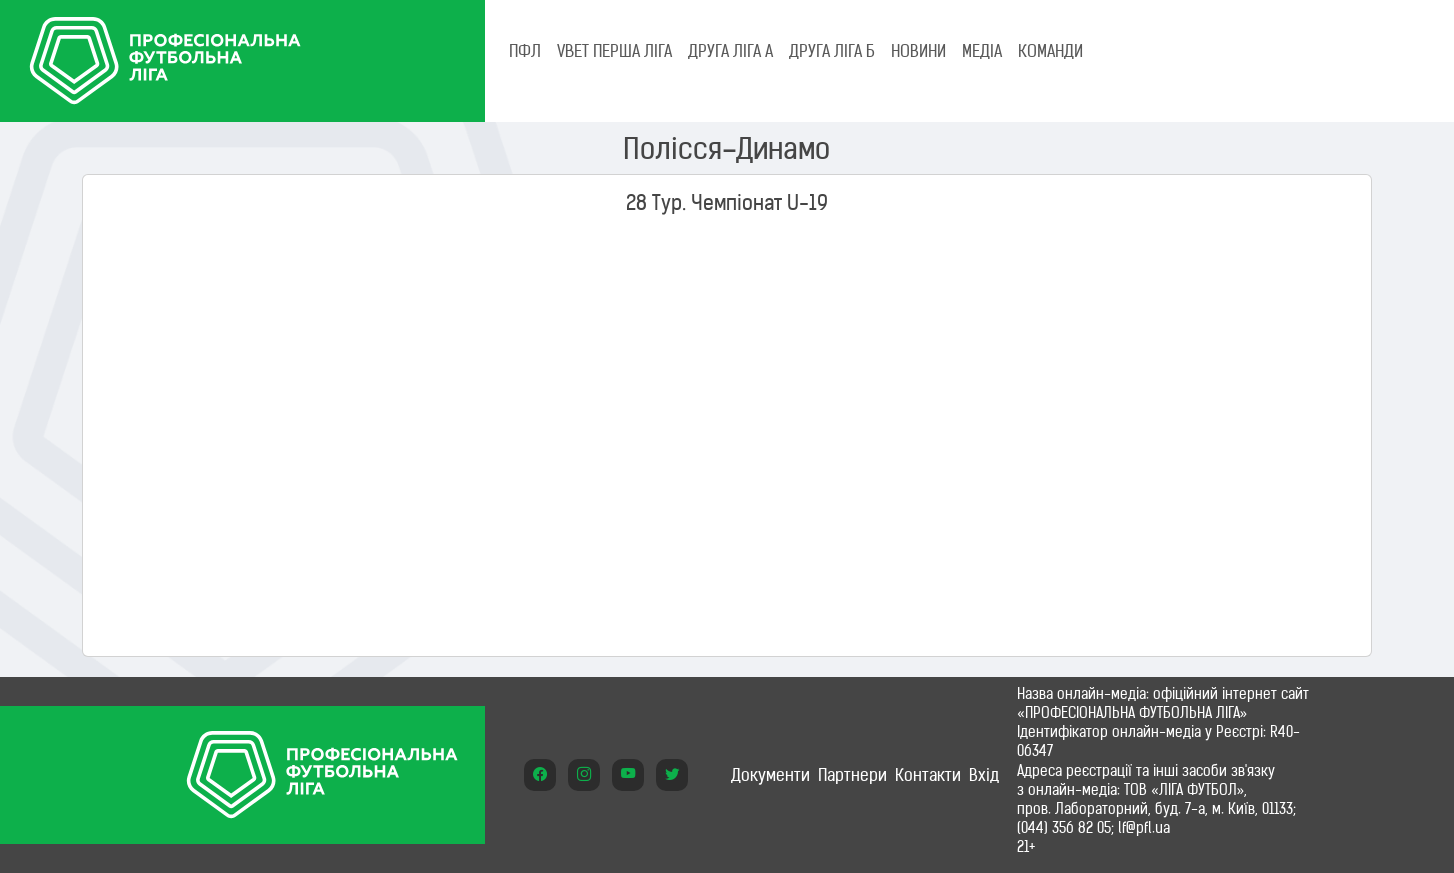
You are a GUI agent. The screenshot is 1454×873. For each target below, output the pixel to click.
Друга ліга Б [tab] (832, 51)
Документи (770, 775)
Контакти (928, 775)
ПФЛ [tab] (525, 51)
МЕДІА (982, 51)
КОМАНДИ (1050, 51)
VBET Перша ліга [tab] (614, 51)
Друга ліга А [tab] (730, 51)
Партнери (852, 775)
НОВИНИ (918, 51)
